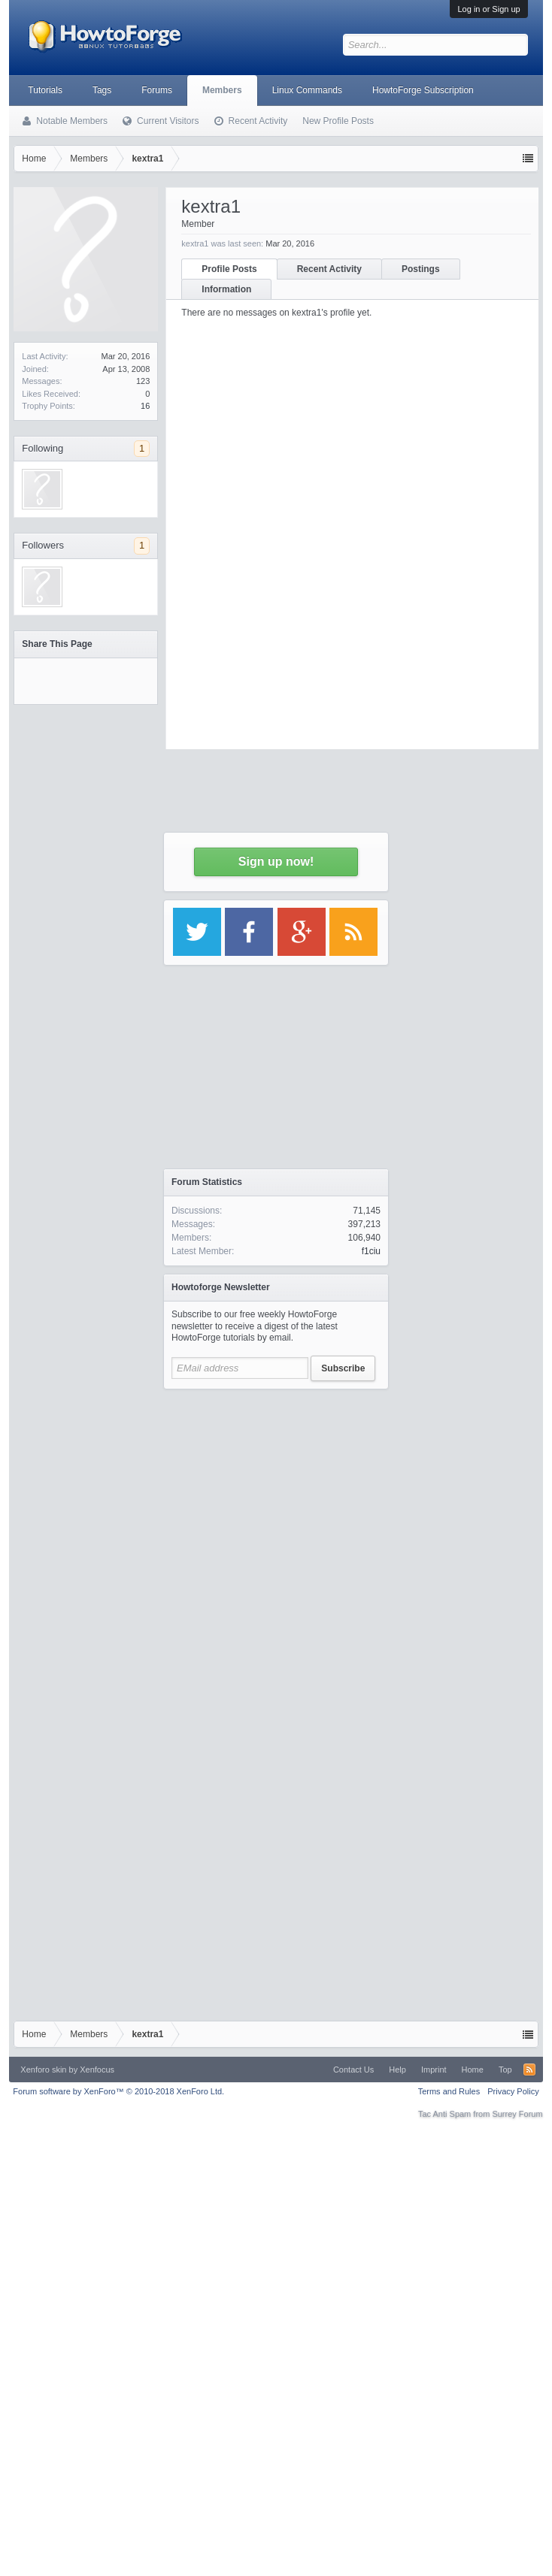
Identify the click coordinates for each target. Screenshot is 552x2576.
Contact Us (353, 2069)
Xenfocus (97, 2069)
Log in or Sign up (488, 9)
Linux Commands (307, 90)
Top (505, 2069)
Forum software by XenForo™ (118, 2091)
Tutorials (45, 90)
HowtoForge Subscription (423, 90)
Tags (102, 90)
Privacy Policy (512, 2091)
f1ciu (371, 1251)
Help (397, 2069)
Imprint (434, 2069)
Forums (156, 90)
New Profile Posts (338, 121)
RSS (529, 2070)
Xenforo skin (43, 2069)
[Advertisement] (151, 1547)
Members (222, 90)
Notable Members (72, 121)
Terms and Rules (449, 2091)
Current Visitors (168, 121)
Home (473, 2069)
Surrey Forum (517, 2113)
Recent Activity (258, 121)
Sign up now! (276, 861)
